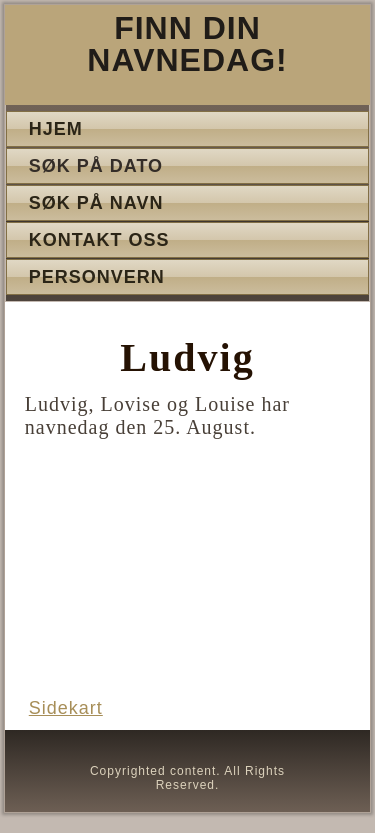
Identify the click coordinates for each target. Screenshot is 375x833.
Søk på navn (96, 203)
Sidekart (66, 708)
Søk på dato (96, 166)
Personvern (97, 277)
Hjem (56, 129)
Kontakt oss (99, 240)
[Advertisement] (188, 583)
